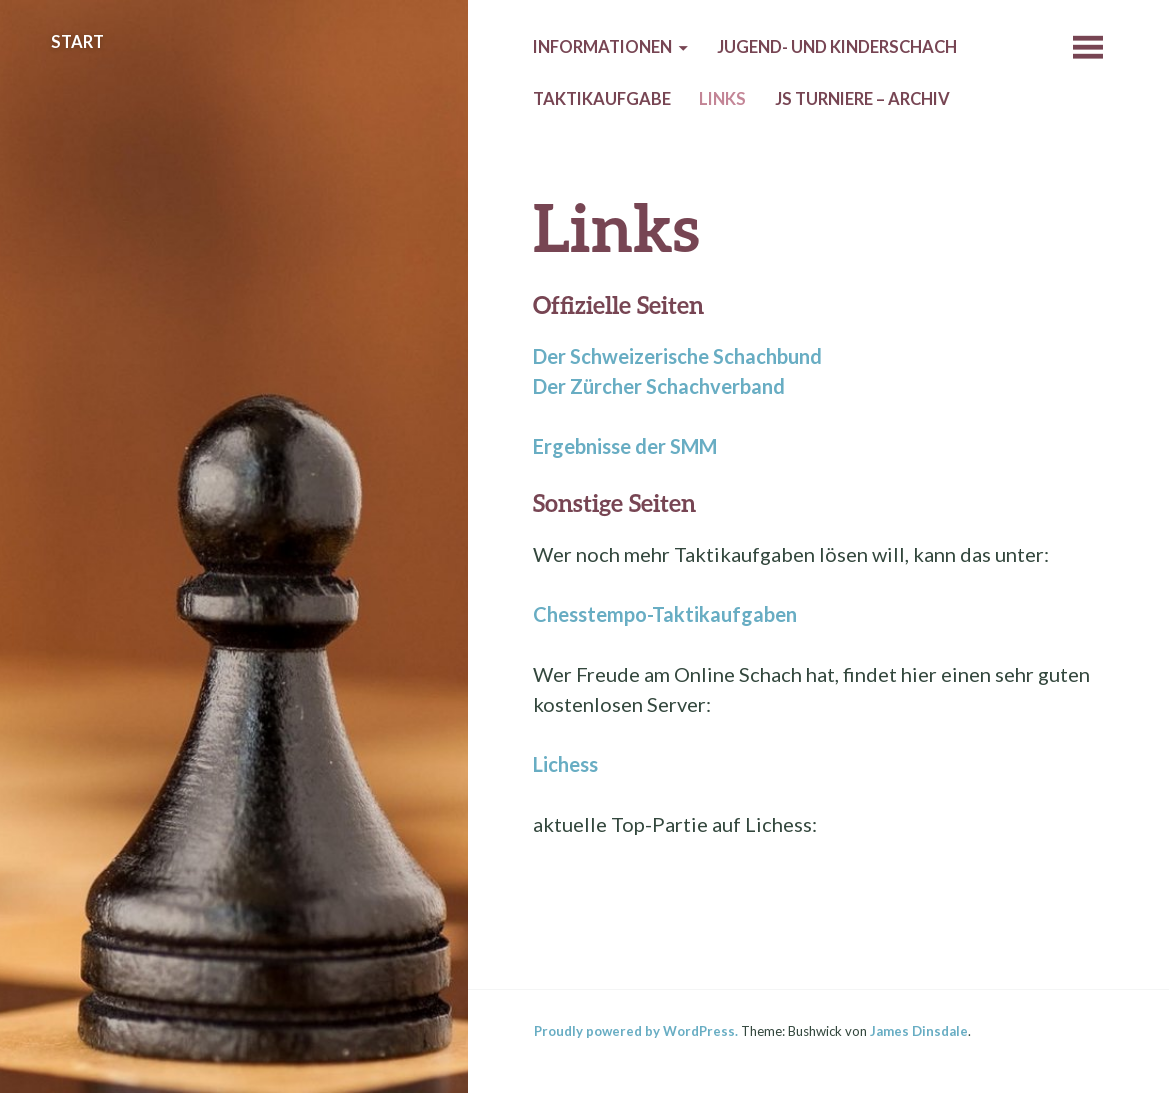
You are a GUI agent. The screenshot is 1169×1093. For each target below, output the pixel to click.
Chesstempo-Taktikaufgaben (665, 614)
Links (722, 99)
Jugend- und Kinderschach (837, 47)
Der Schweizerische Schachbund (677, 356)
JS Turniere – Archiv (862, 99)
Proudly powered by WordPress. (636, 1031)
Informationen (602, 47)
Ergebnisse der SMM (625, 446)
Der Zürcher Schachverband (659, 386)
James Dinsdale (919, 1031)
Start (77, 42)
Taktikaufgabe (602, 99)
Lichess (565, 764)
